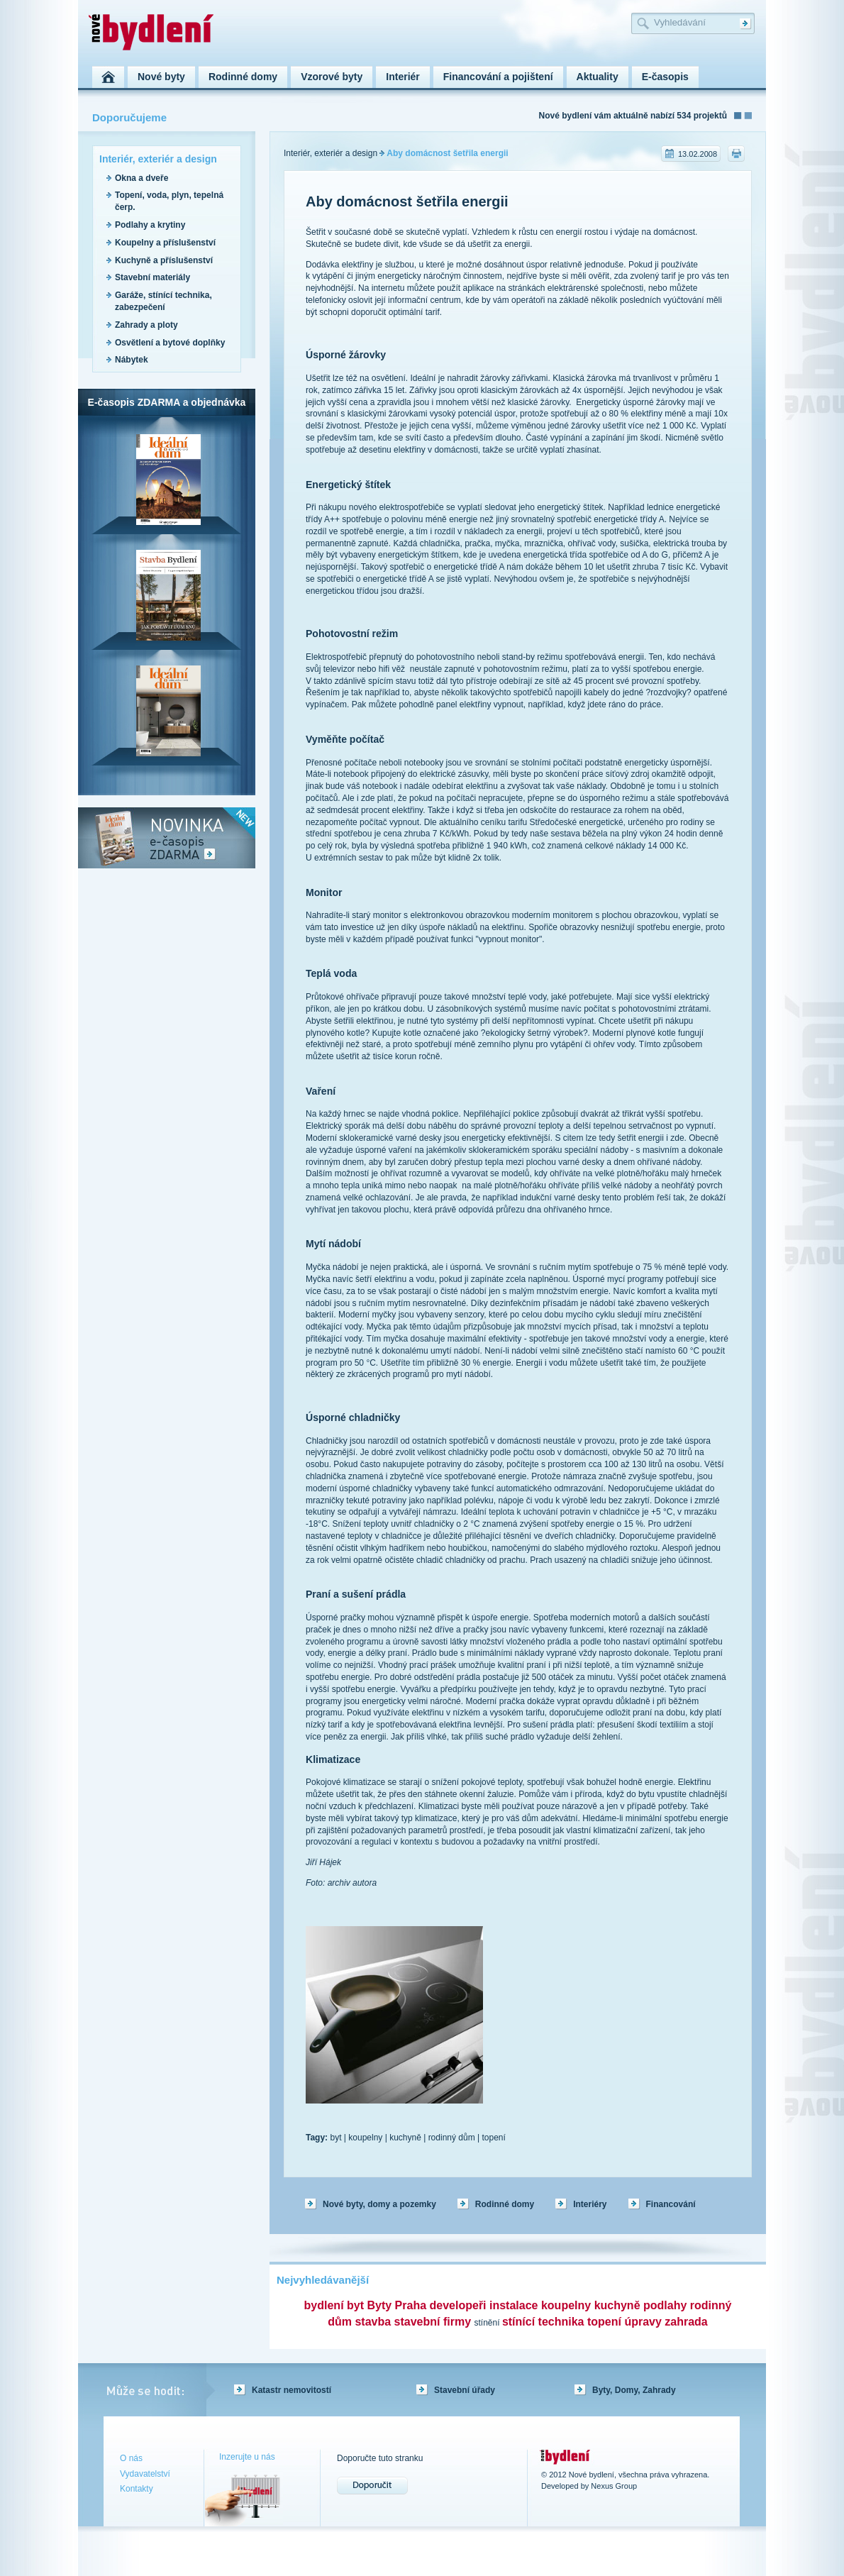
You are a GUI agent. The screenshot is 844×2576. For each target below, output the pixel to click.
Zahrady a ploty (146, 325)
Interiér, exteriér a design (330, 153)
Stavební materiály (152, 277)
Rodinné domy (504, 2204)
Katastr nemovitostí (291, 2390)
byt (335, 2138)
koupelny (365, 2138)
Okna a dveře (141, 178)
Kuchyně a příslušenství (164, 260)
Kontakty (136, 2489)
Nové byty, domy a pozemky (379, 2204)
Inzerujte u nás (247, 2457)
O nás (131, 2458)
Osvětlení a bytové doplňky (170, 343)
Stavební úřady (464, 2390)
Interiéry (589, 2204)
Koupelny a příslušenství (165, 243)
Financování (671, 2204)
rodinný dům (451, 2138)
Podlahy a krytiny (150, 225)
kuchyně (405, 2138)
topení (493, 2138)
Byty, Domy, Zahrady (634, 2390)
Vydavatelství (145, 2474)
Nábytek (131, 360)
